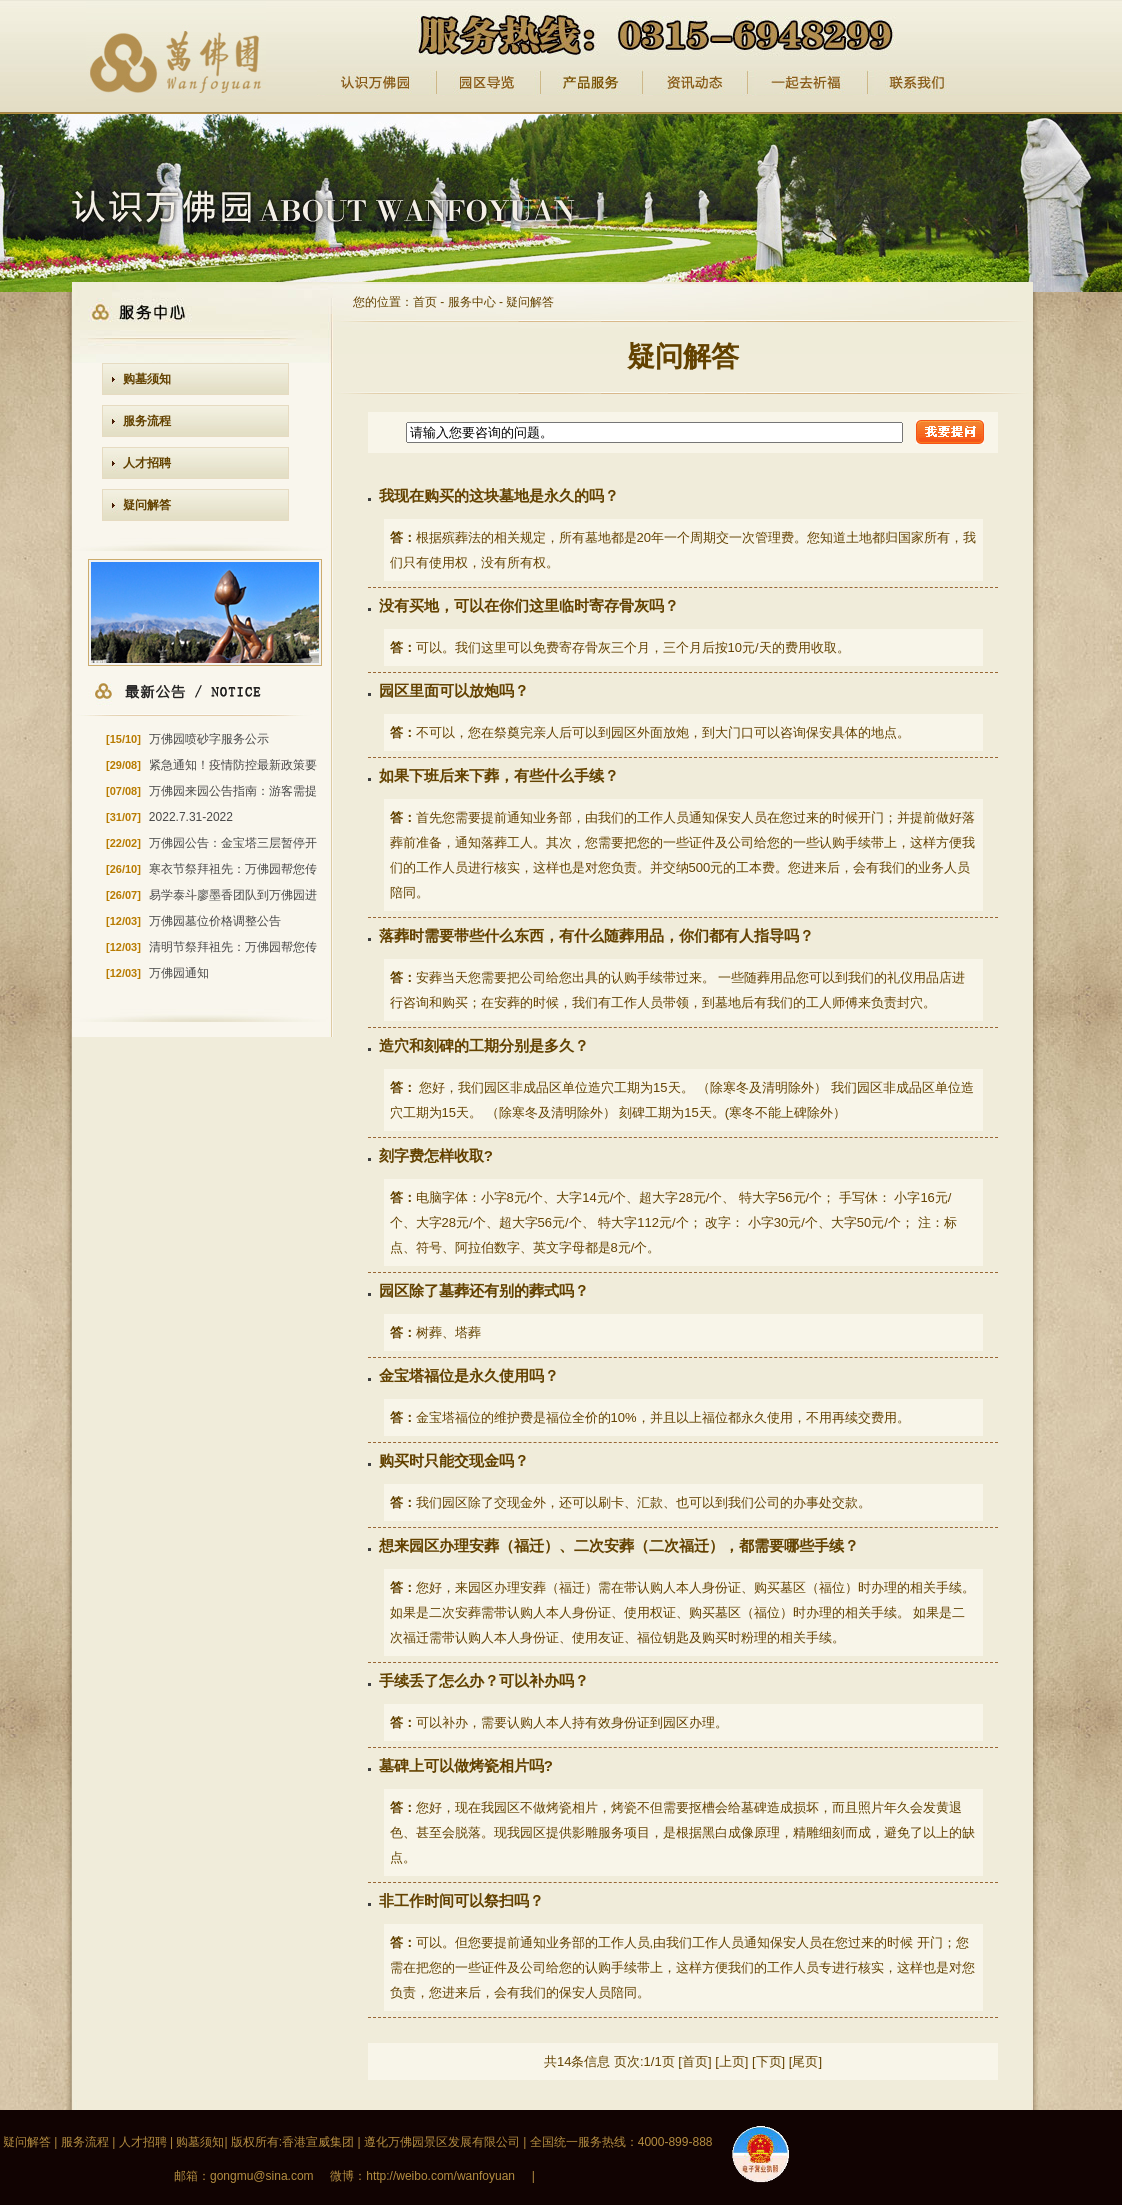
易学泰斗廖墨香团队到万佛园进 (233, 895)
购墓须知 (147, 379)
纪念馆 (808, 83)
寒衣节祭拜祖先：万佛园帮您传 (233, 869)
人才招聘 (147, 463)
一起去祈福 (919, 83)
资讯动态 (695, 83)
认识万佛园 (377, 83)
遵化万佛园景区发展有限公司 (442, 2142)
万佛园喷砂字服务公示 (209, 739)
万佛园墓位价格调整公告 (215, 921)
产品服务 (592, 83)
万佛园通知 (179, 973)
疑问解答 (147, 505)
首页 (425, 302)
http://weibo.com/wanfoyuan (440, 2176)
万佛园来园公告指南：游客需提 (233, 791)
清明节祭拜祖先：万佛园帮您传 (233, 947)
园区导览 (489, 83)
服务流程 (147, 421)
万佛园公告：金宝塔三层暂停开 (233, 843)
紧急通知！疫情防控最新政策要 (233, 765)
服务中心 (472, 302)
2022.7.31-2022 (191, 817)
